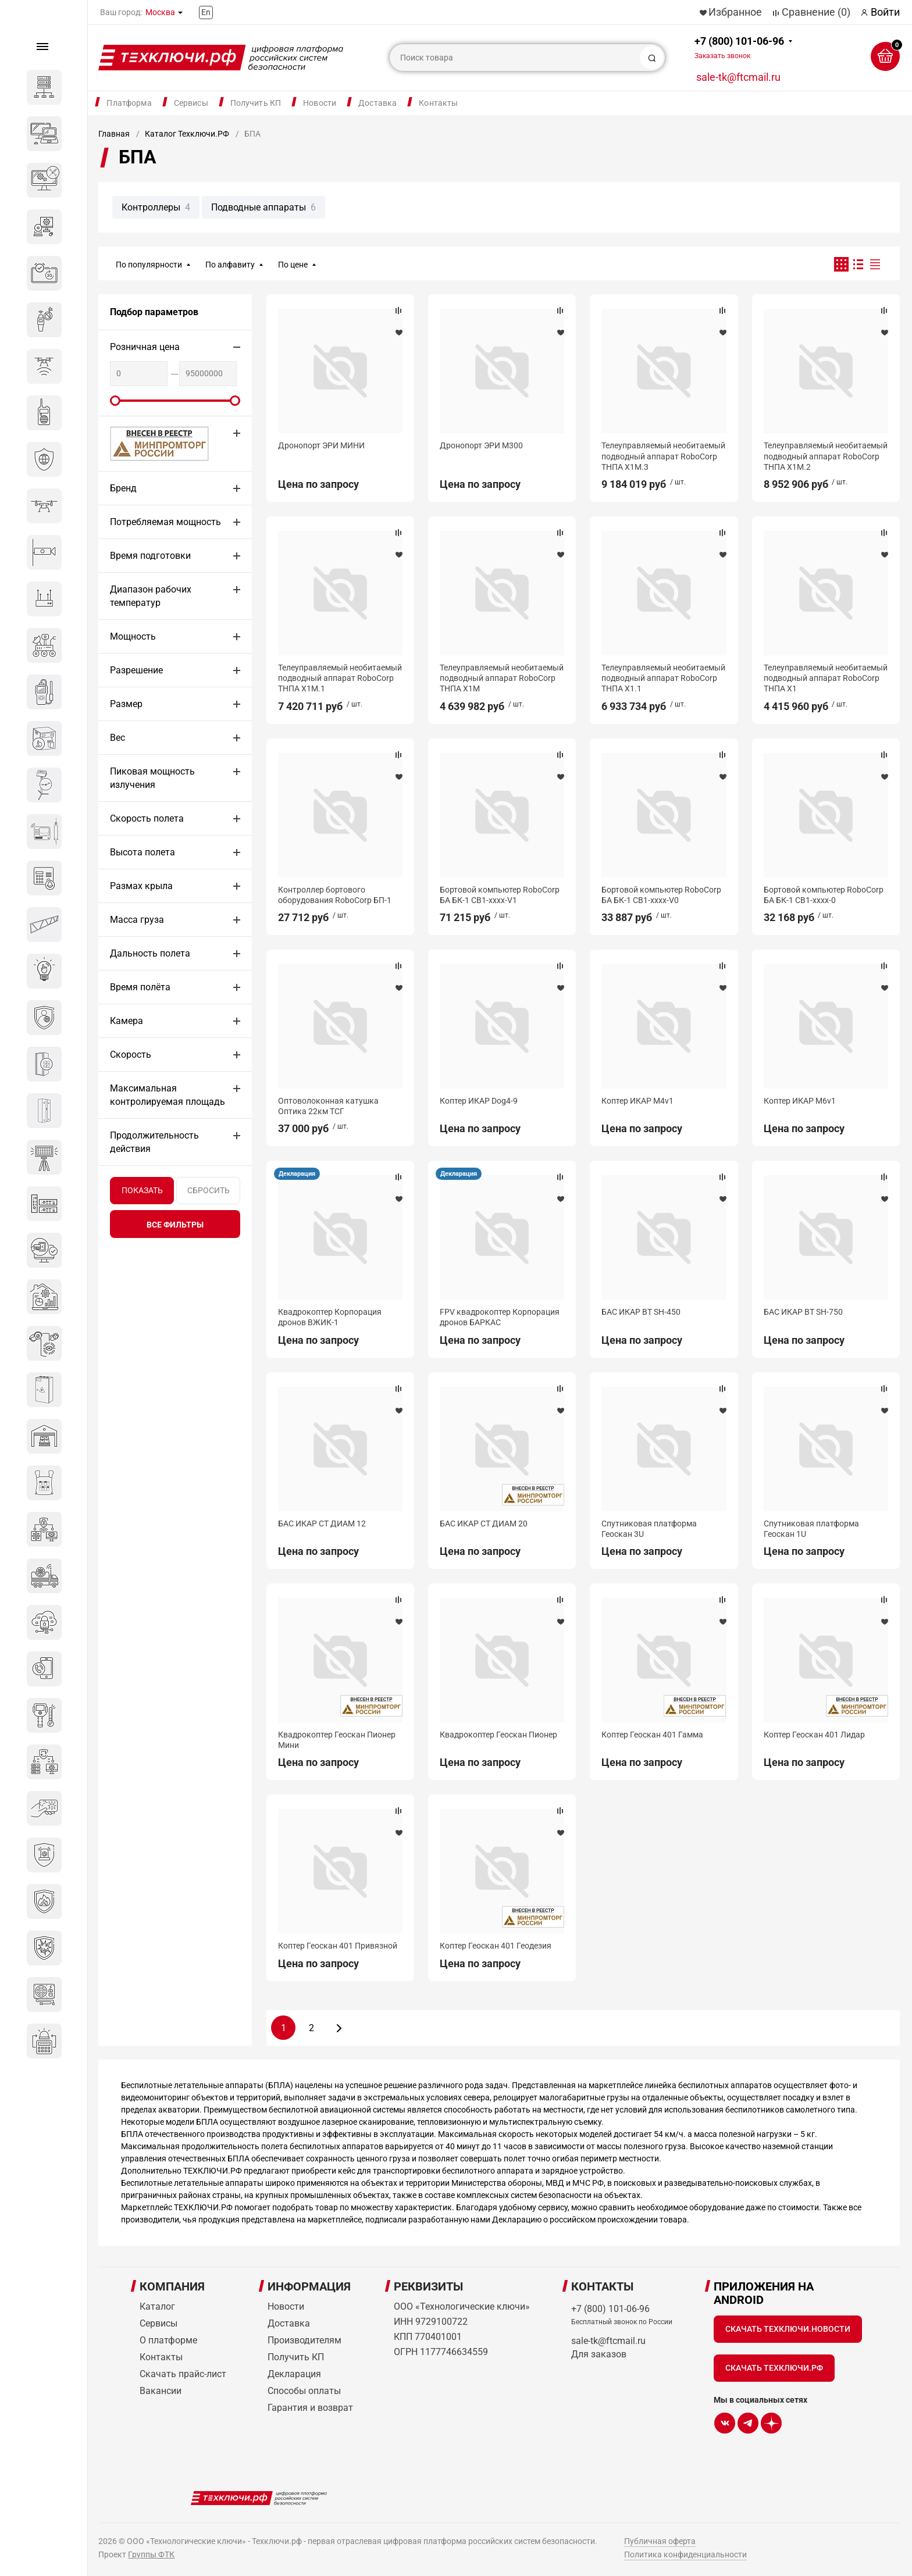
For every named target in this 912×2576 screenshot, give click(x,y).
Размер (126, 703)
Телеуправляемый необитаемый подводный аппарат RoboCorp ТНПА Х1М (502, 678)
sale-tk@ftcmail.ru (738, 77)
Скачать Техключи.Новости (787, 2329)
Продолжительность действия (154, 1142)
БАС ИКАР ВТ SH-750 (803, 1311)
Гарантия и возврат (310, 2407)
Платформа (128, 103)
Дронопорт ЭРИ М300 (481, 445)
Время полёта (140, 987)
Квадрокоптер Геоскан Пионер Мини (337, 1740)
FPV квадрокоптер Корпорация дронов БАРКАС (500, 1317)
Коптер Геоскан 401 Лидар (814, 1734)
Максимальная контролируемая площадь (167, 1095)
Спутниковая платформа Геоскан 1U (811, 1529)
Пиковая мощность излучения (152, 778)
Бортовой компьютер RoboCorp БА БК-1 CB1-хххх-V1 (500, 895)
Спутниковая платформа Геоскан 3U (649, 1529)
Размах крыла (141, 885)
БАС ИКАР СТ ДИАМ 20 (484, 1523)
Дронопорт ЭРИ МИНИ (321, 445)
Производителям (304, 2340)
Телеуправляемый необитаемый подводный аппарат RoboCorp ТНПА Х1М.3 (663, 456)
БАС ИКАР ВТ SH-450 (641, 1311)
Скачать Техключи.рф (774, 2367)
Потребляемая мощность (165, 521)
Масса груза (137, 919)
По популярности (149, 264)
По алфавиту (230, 264)
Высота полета (142, 852)
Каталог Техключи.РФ (187, 133)
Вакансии (160, 2390)
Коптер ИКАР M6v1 (800, 1100)
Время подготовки (150, 555)
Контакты (438, 103)
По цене (293, 264)
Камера (126, 1020)
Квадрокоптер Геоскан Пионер (498, 1734)
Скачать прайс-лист (183, 2373)
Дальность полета (150, 953)
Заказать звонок (722, 56)
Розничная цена (145, 346)
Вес (117, 737)
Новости (319, 103)
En (206, 12)
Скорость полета (147, 818)
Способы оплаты (304, 2390)
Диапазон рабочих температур (150, 596)
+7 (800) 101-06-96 (739, 47)
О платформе (168, 2340)
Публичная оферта (660, 2541)
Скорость (130, 1054)
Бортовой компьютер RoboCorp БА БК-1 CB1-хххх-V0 (661, 895)
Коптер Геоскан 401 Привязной (337, 1945)
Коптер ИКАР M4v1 (637, 1100)
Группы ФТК (151, 2554)
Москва (160, 12)
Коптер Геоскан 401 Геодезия (495, 1945)
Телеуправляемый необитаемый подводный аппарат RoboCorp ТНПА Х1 (826, 678)
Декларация (297, 1174)
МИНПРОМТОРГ (145, 443)
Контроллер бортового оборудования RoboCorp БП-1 (334, 895)
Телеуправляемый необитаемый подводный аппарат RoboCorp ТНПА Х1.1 (663, 678)
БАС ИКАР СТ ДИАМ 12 (322, 1523)
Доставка (377, 103)
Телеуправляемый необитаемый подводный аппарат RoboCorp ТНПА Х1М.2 (826, 456)
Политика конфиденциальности (685, 2554)
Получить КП (256, 103)
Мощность (133, 636)
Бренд (123, 488)
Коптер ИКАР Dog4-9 (479, 1100)
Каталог (157, 2306)
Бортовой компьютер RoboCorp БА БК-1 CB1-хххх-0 (824, 895)
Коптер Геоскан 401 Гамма (652, 1734)
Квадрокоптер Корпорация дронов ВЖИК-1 (330, 1317)
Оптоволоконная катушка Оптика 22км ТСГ (328, 1106)
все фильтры (175, 1224)
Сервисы (191, 103)
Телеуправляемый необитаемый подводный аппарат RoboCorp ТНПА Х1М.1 (340, 678)
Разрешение (136, 670)
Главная (114, 133)
